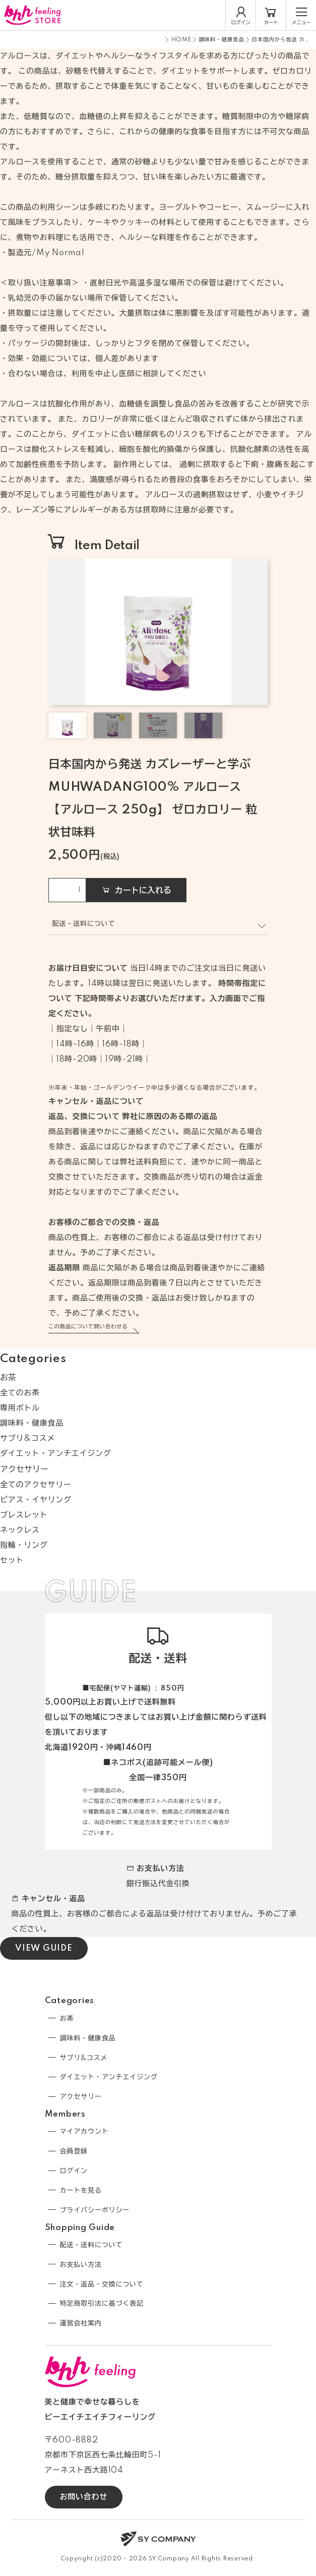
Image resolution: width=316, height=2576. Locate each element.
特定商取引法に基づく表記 (102, 2303)
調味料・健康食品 (221, 40)
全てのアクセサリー (36, 1485)
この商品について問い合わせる (88, 1327)
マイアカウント (84, 2131)
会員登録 (74, 2151)
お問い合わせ (84, 2497)
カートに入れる (136, 890)
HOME (181, 40)
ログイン (74, 2171)
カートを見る (81, 2190)
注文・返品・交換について (102, 2284)
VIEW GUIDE (44, 1948)
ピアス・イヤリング (36, 1500)
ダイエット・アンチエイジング (55, 1453)
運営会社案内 (81, 2323)
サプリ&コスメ (27, 1438)
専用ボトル (20, 1408)
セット (12, 1560)
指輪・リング (24, 1545)
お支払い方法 (81, 2264)
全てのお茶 (20, 1393)
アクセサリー (24, 1469)
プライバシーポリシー (95, 2210)
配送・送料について (91, 2245)
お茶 (8, 1377)
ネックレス (20, 1530)
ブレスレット (24, 1515)
